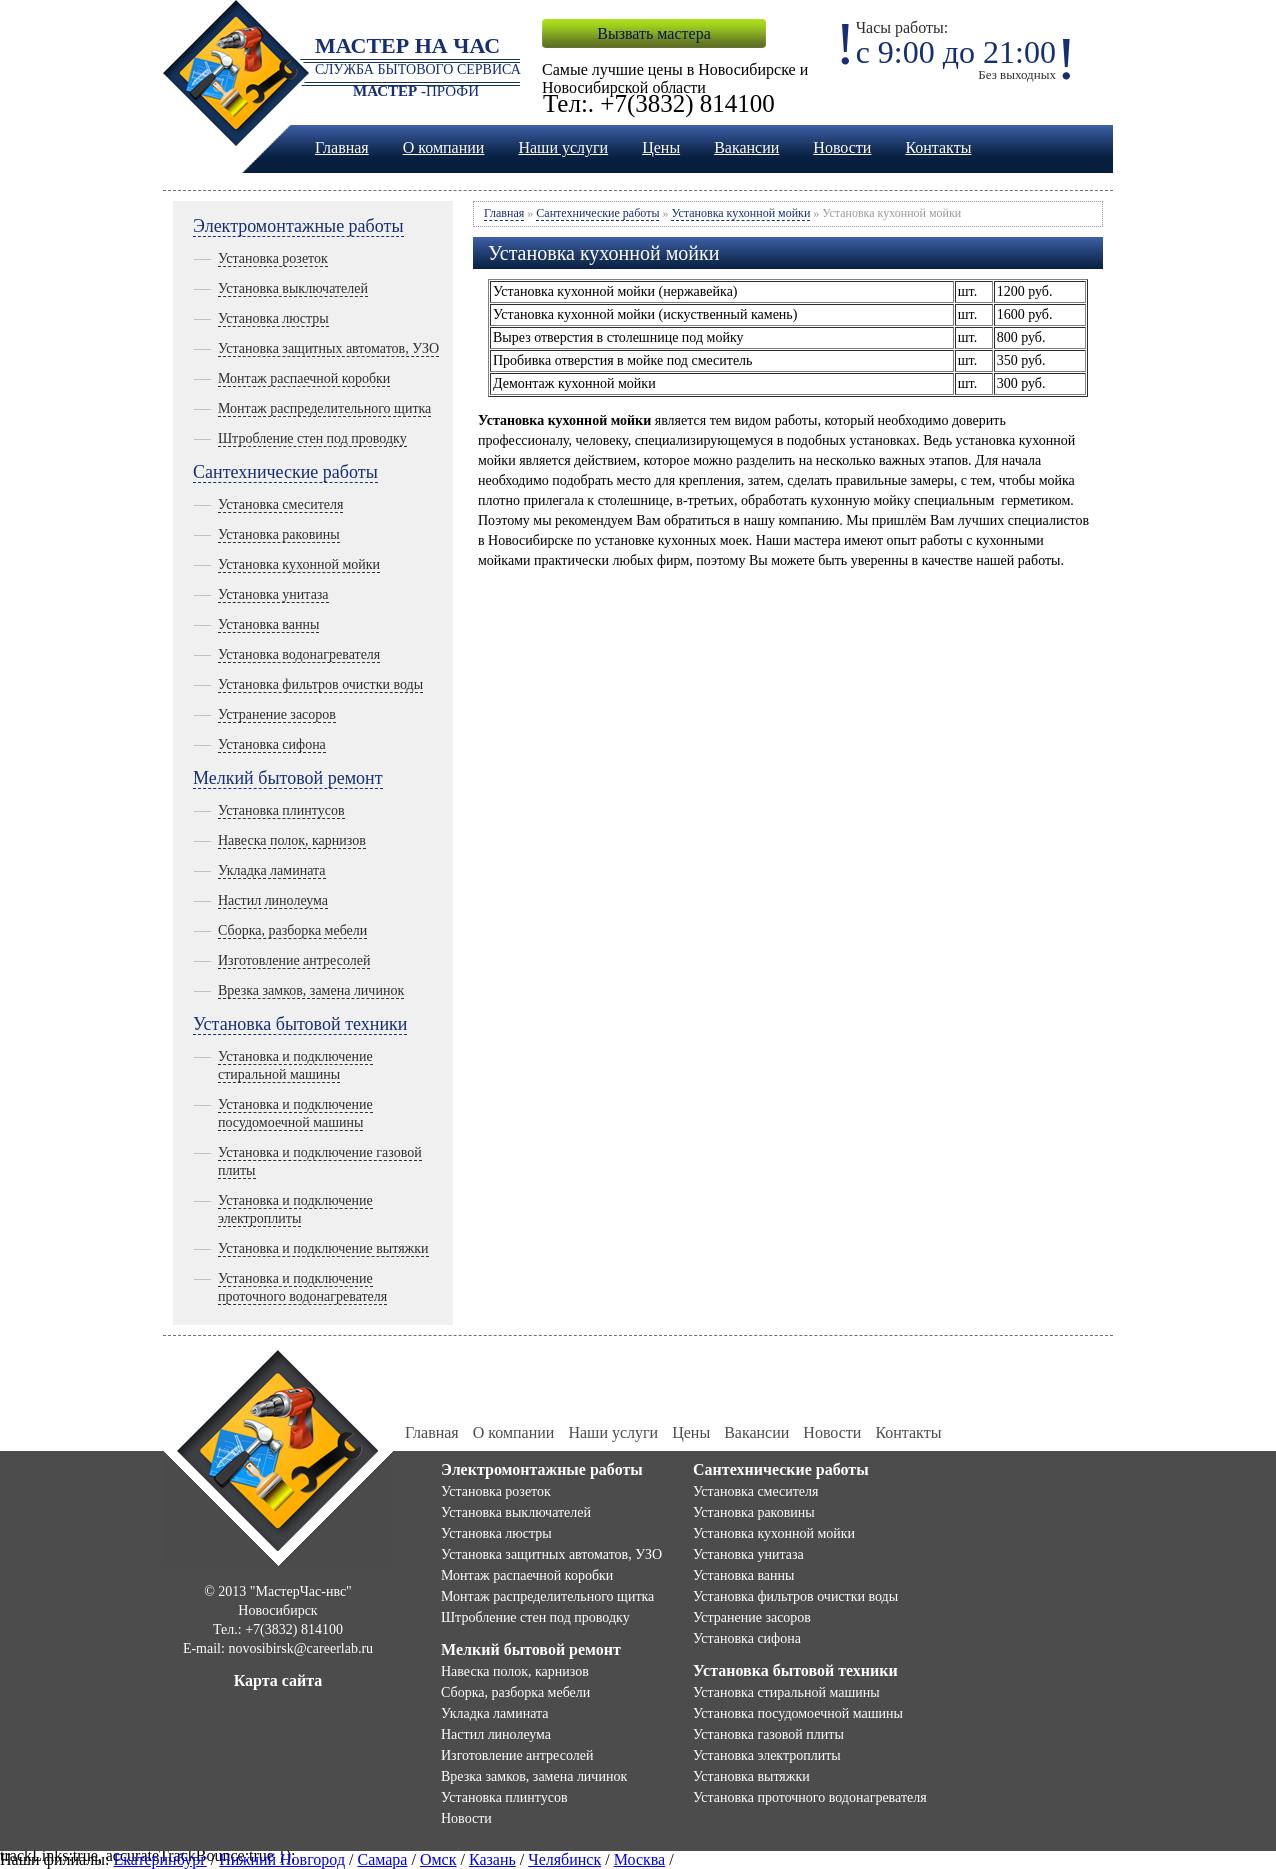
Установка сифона (272, 744)
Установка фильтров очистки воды (320, 684)
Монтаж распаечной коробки (304, 378)
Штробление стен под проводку (312, 438)
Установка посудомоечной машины (798, 1713)
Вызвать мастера (653, 33)
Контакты (938, 147)
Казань (492, 1859)
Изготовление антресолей (294, 960)
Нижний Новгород (282, 1859)
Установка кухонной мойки (299, 564)
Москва (640, 1859)
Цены (661, 147)
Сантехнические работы (285, 472)
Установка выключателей (293, 288)
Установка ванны (268, 624)
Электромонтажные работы (298, 226)
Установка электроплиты (767, 1755)
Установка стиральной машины (786, 1692)
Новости (842, 147)
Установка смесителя (280, 504)
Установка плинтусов (281, 810)
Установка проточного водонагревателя (810, 1797)
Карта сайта (278, 1680)
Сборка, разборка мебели (292, 930)
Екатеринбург (159, 1859)
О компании (444, 147)
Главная (342, 147)
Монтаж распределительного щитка (324, 408)
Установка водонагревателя (299, 654)
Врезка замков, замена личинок (311, 990)
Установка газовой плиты (768, 1734)
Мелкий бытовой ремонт (288, 778)
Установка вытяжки (751, 1776)
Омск (438, 1859)
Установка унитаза (273, 594)
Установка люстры (273, 318)
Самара (382, 1859)
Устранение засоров (277, 714)
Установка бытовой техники (300, 1024)
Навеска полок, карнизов (292, 840)
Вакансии (746, 147)
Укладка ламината (272, 870)
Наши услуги (563, 147)
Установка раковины (279, 534)
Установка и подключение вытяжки (323, 1248)
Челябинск (564, 1859)
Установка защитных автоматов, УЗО (328, 348)
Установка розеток (273, 258)
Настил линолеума (273, 900)
